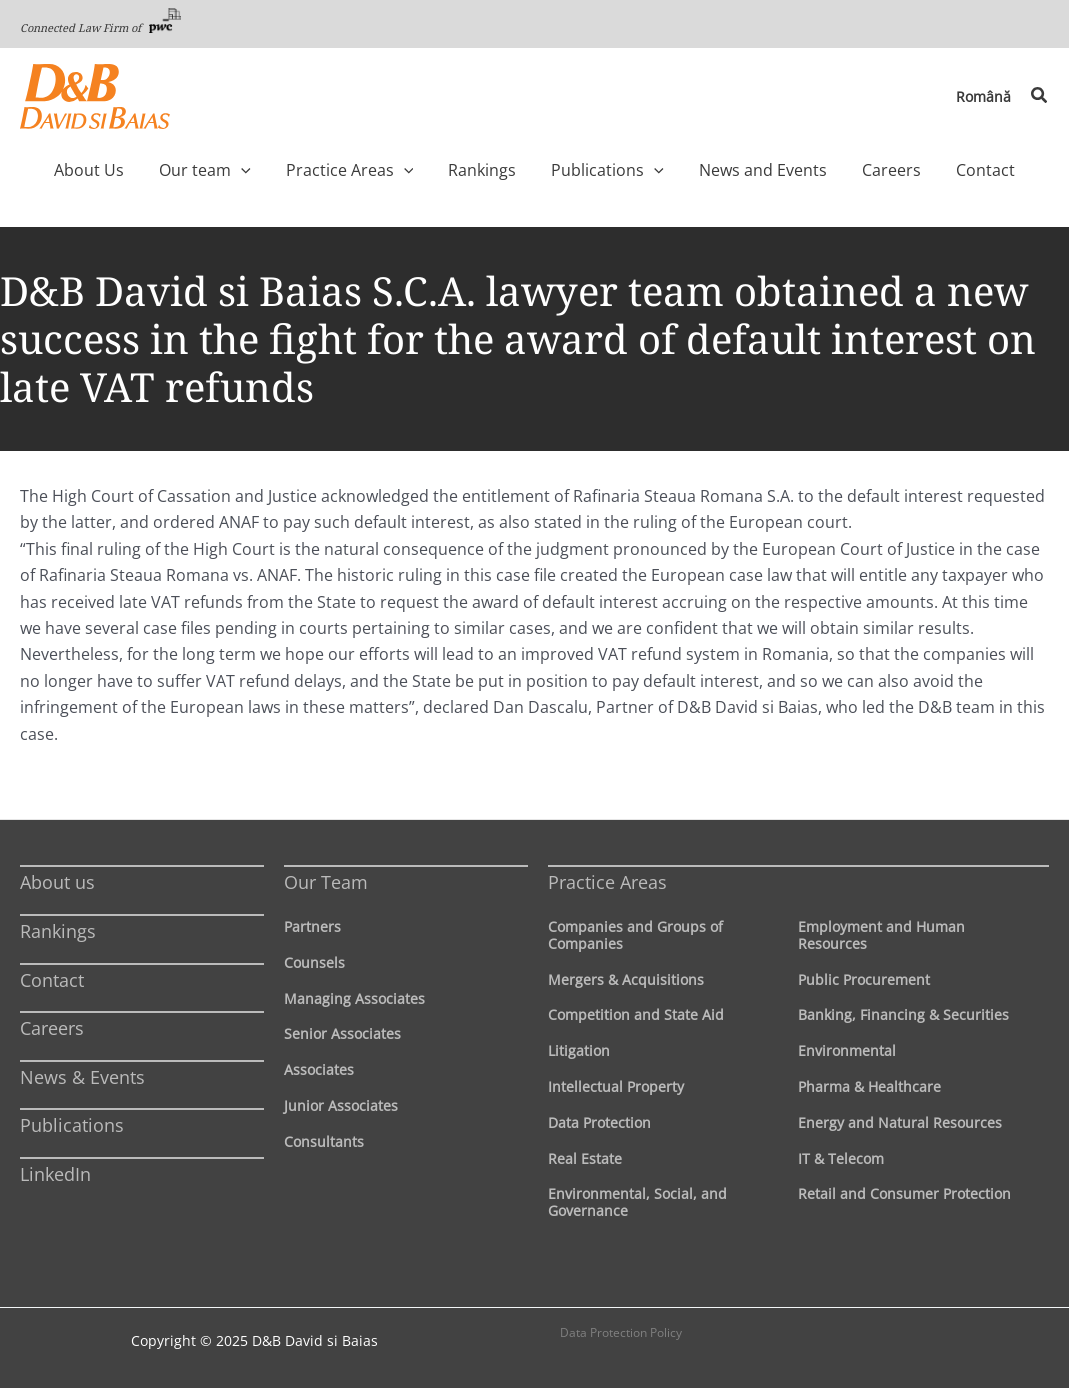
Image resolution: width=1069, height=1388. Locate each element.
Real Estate (585, 1158)
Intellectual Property (616, 1086)
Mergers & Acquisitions (626, 979)
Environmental (847, 1050)
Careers (52, 1028)
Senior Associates (342, 1033)
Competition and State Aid (636, 1014)
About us (57, 882)
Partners (312, 926)
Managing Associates (354, 998)
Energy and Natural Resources (900, 1122)
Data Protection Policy (621, 1332)
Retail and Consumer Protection (904, 1193)
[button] (1040, 96)
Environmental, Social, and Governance (637, 1202)
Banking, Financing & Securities (903, 1014)
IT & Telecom (841, 1158)
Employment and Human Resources (881, 935)
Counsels (314, 962)
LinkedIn (55, 1174)
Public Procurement (864, 979)
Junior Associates (341, 1105)
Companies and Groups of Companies (635, 935)
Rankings (58, 931)
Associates (319, 1069)
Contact (52, 980)
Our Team (326, 882)
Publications (72, 1125)
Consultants (324, 1141)
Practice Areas (607, 882)
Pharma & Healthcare (869, 1086)
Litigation (579, 1050)
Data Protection (599, 1122)
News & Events (82, 1077)
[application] (279, 170)
